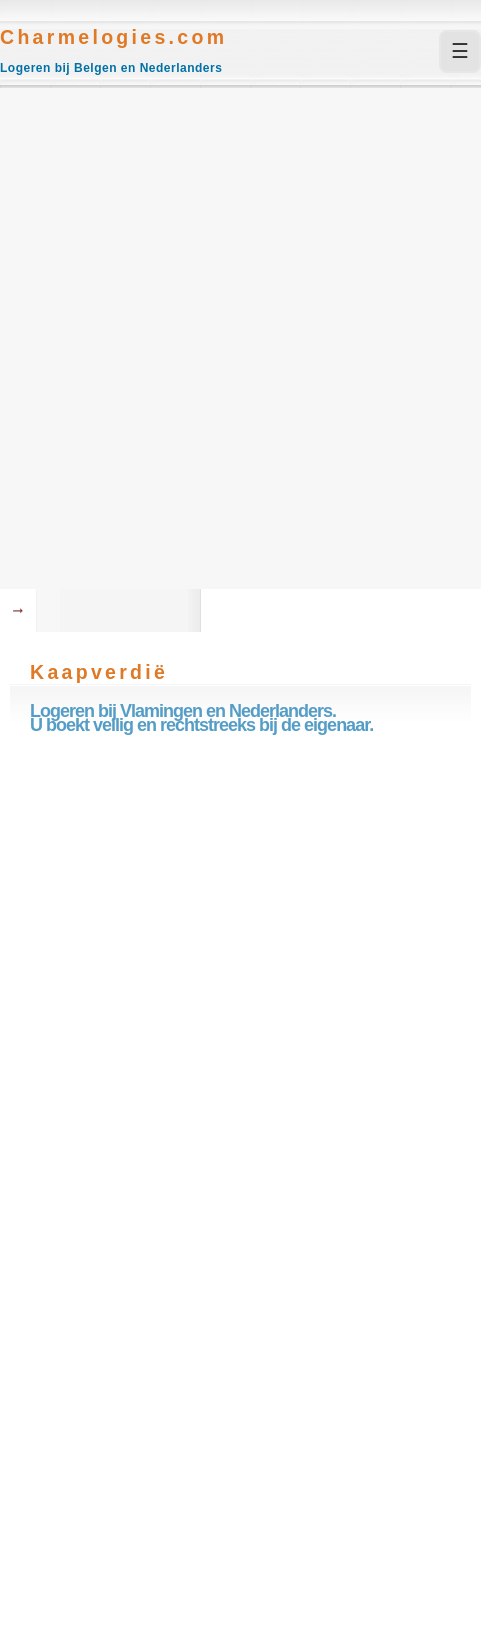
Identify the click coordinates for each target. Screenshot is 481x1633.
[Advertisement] (240, 338)
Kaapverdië (99, 672)
